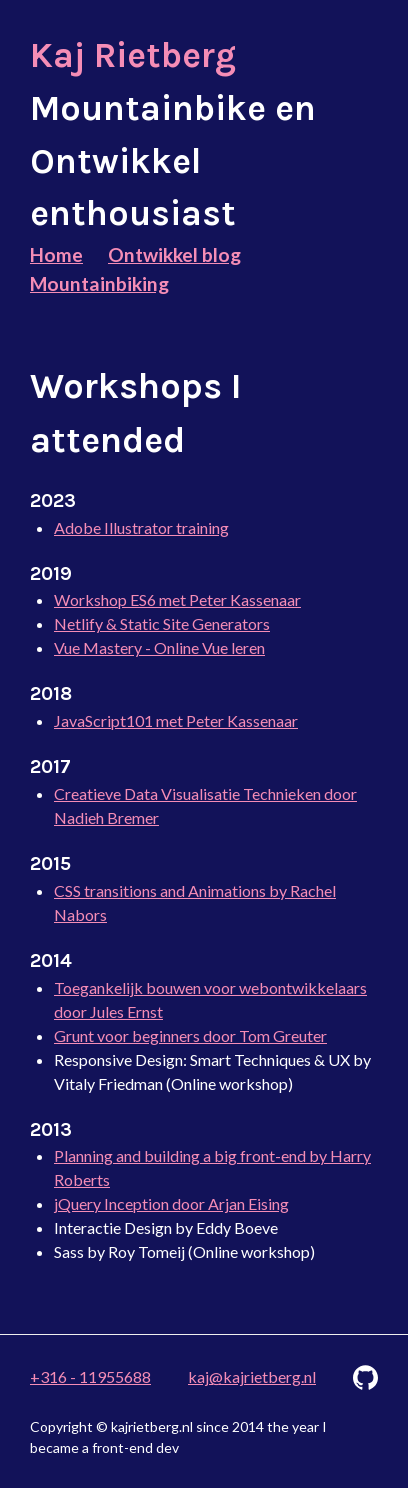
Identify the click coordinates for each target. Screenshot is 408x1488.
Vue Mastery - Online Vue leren (159, 647)
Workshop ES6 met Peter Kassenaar (177, 599)
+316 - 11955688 (90, 1376)
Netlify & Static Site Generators (162, 623)
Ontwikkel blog (174, 254)
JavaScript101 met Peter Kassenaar (176, 720)
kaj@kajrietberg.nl (252, 1376)
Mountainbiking (99, 283)
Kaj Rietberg (133, 55)
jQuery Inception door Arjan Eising (171, 1203)
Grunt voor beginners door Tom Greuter (190, 1035)
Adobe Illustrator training (141, 527)
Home (56, 254)
